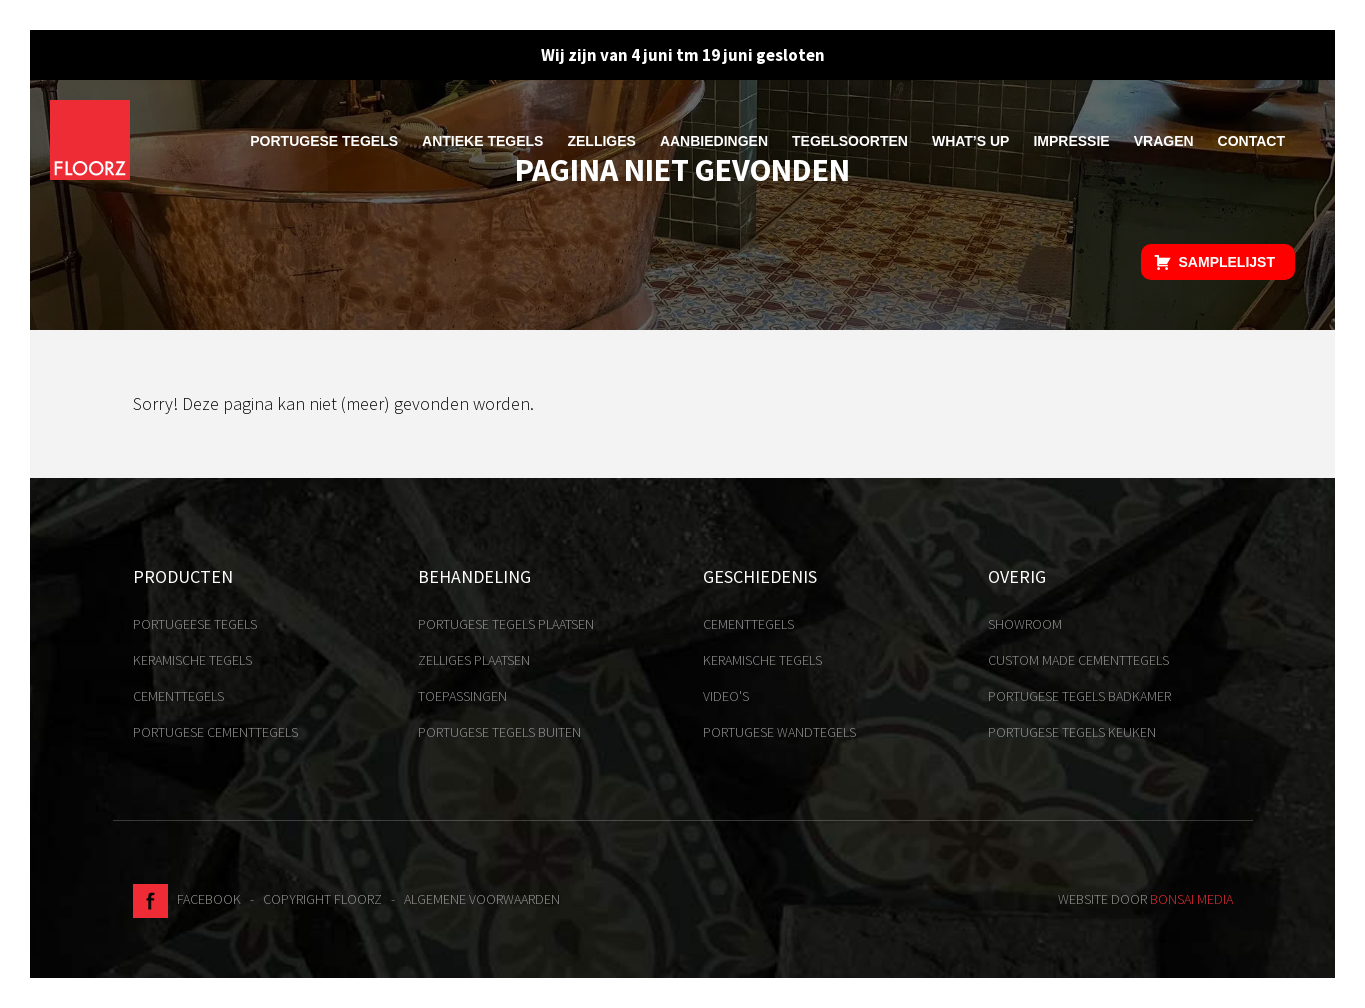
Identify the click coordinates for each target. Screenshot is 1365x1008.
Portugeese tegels (195, 624)
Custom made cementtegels (1078, 660)
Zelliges (601, 141)
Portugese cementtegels (215, 732)
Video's (726, 696)
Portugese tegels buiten (499, 732)
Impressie (1071, 141)
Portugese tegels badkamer (1079, 696)
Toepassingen (462, 696)
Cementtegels (178, 696)
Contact (1251, 141)
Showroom (1025, 624)
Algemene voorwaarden (482, 899)
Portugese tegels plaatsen (506, 624)
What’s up (971, 141)
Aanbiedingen (714, 141)
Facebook (187, 899)
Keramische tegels (192, 660)
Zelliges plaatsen (474, 660)
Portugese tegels (324, 141)
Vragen (1164, 141)
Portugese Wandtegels (779, 732)
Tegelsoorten (850, 141)
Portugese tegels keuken (1072, 732)
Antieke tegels (482, 141)
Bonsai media (1191, 899)
